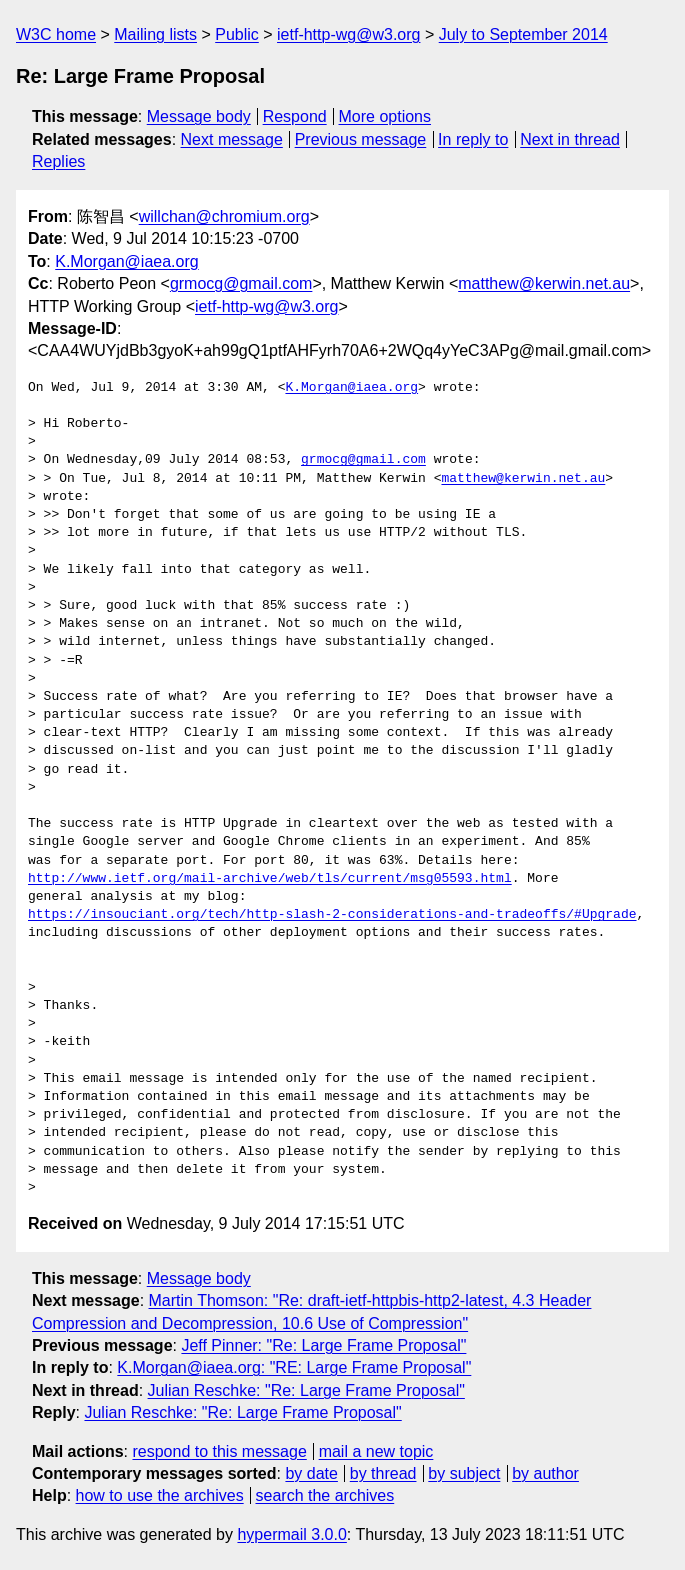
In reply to (473, 139)
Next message (232, 139)
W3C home (56, 34)
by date (311, 1473)
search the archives (325, 1495)
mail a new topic (376, 1451)
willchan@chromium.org (224, 216)
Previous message (361, 139)
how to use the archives (160, 1495)
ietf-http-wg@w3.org (348, 34)
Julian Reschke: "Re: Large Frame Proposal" (306, 1390)
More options (385, 116)
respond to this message (219, 1451)
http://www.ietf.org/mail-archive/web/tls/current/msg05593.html (270, 879)
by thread (383, 1473)
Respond (295, 116)
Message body (199, 116)
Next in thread (570, 139)
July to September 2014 (523, 34)
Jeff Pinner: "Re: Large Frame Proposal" (323, 1345)
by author (545, 1473)
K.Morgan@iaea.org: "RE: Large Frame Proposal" (294, 1367)
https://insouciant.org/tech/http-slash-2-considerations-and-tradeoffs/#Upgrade (332, 915)
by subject (464, 1473)
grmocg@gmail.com (241, 283)
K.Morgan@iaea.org (126, 261)
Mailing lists (155, 34)
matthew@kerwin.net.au (544, 283)
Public (237, 34)
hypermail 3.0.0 (291, 1534)
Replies (58, 161)
